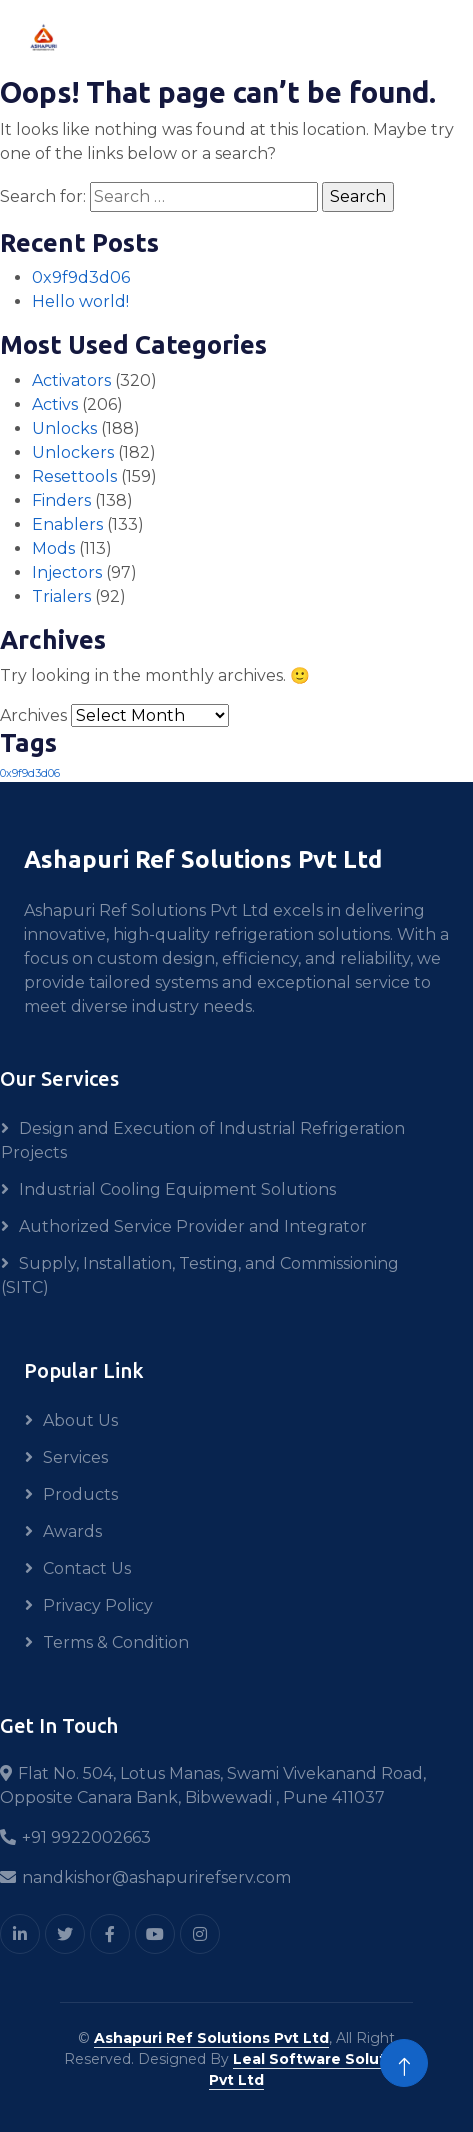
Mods (53, 548)
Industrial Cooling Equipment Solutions (177, 1189)
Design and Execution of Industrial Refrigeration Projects (203, 1140)
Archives (33, 715)
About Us (80, 1420)
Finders (61, 500)
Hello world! (80, 301)
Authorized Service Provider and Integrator (193, 1226)
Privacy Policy (98, 1605)
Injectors (67, 572)
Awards (72, 1531)
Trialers (61, 596)
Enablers (67, 524)
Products (80, 1494)
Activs (55, 404)
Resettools (74, 476)
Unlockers (73, 452)
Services (75, 1457)
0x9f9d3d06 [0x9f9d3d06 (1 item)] (30, 773)
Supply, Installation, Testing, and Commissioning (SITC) (200, 1275)
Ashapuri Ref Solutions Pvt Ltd (211, 2038)
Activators (71, 380)
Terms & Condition (116, 1642)
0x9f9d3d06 (81, 277)
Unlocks (64, 428)
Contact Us (87, 1568)
